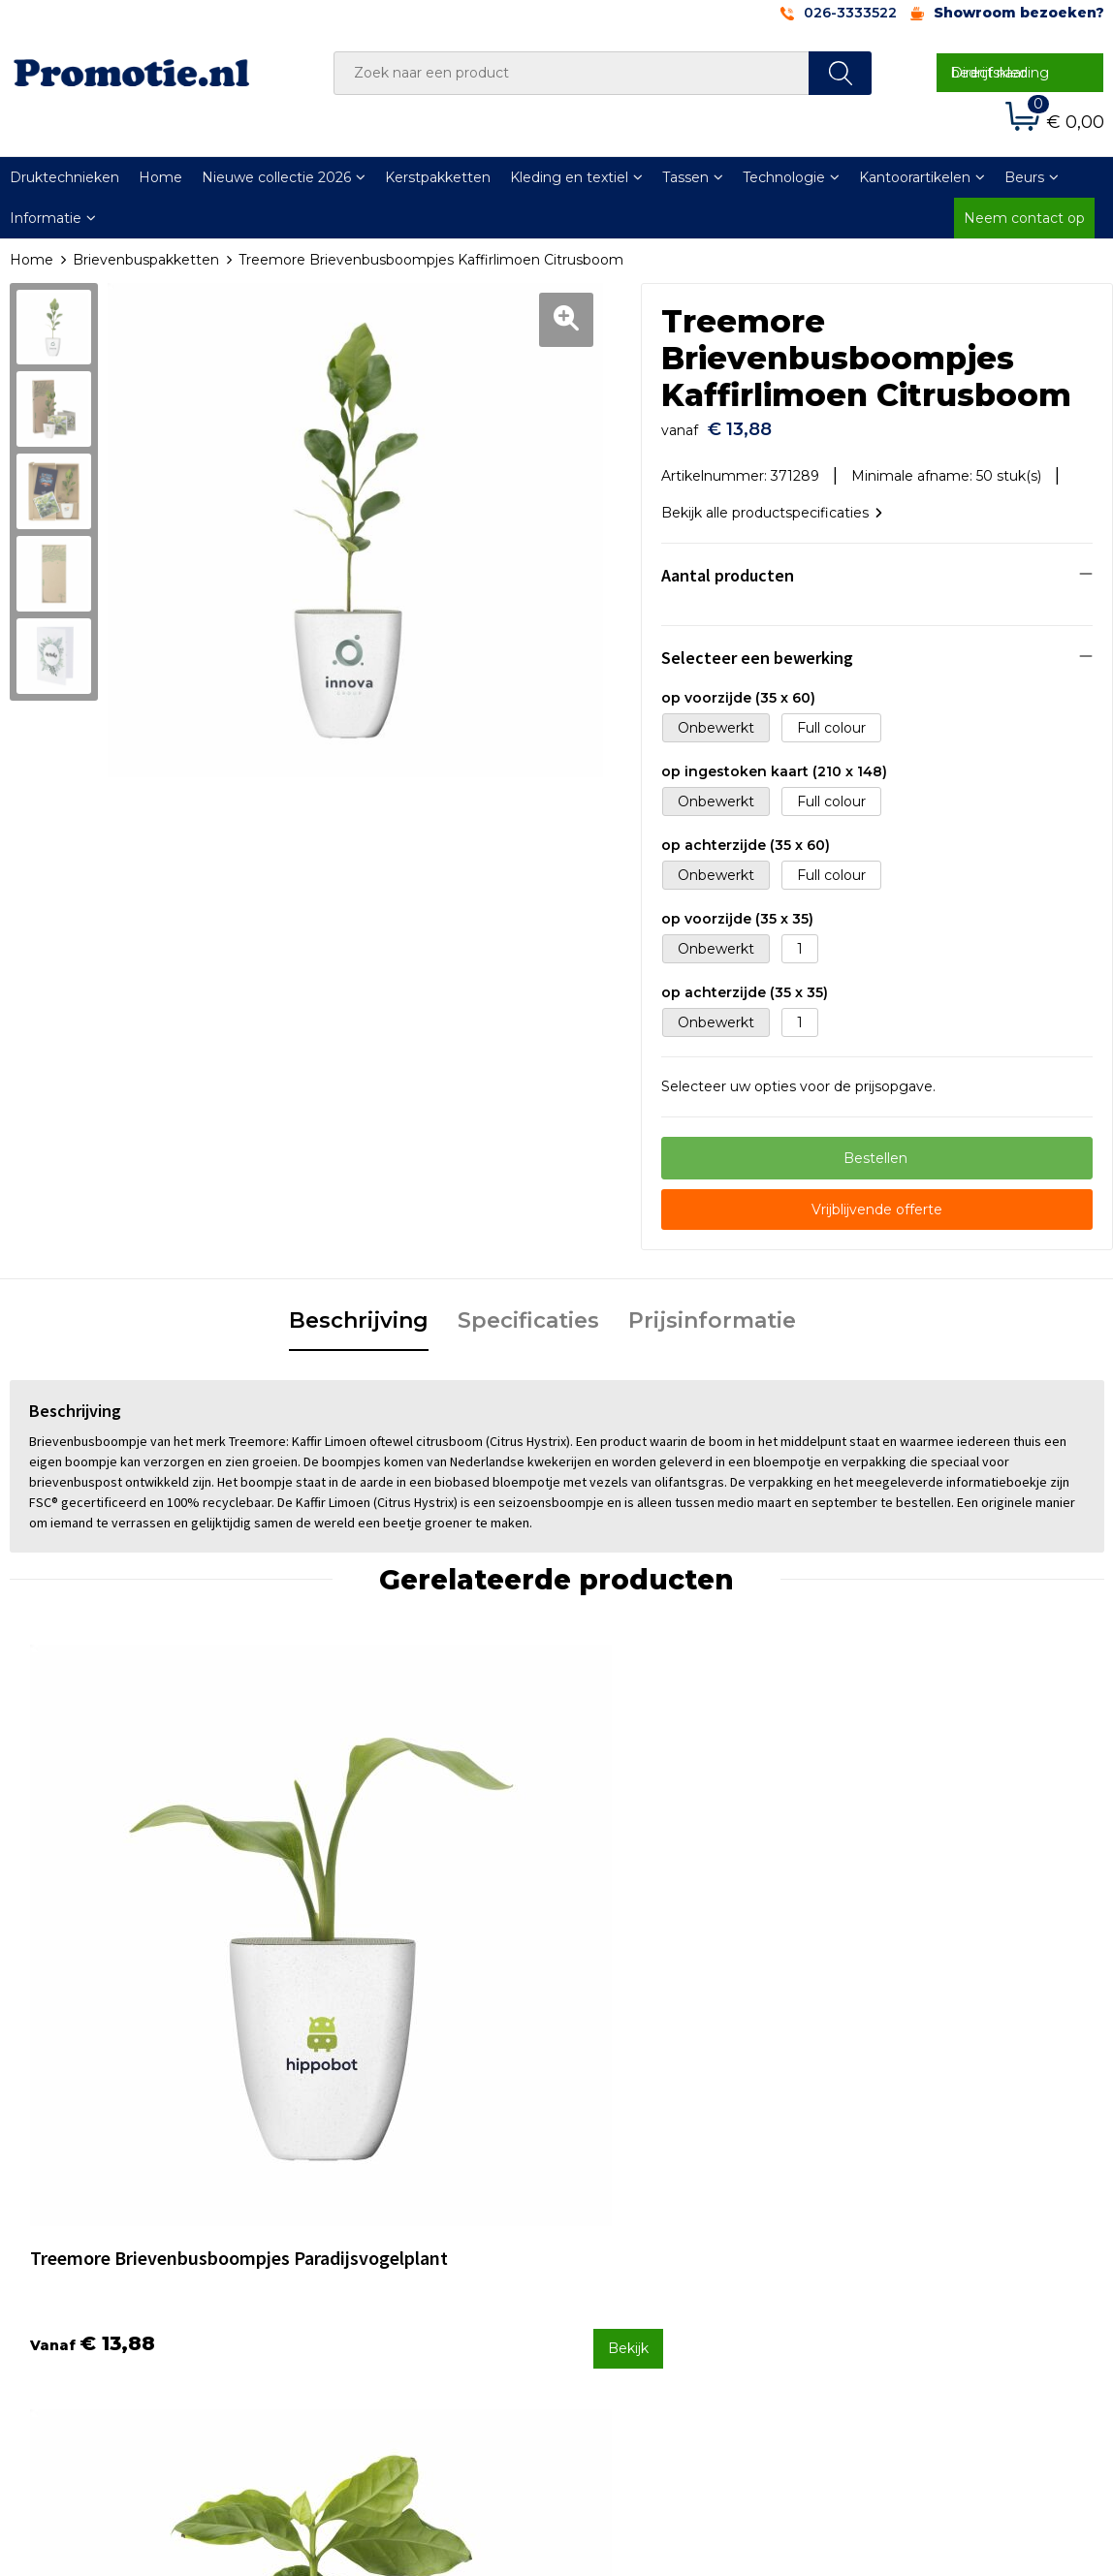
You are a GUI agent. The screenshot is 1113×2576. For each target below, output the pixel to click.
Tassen (685, 177)
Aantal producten (727, 565)
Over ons (339, 2189)
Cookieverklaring (907, 2214)
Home (160, 177)
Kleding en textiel (569, 177)
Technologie (784, 177)
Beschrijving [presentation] (359, 1311)
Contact (608, 2189)
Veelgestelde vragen (379, 2214)
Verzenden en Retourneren (674, 2240)
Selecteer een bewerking (757, 648)
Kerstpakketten (438, 177)
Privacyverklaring (909, 2240)
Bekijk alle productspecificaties (771, 503)
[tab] (359, 1312)
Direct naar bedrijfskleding (1000, 72)
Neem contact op (1024, 218)
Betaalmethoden (639, 2214)
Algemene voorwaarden (933, 2189)
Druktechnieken (364, 2240)
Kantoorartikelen (914, 177)
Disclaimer (886, 2266)
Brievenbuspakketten (146, 259)
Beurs (1024, 177)
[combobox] (572, 73)
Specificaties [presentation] (528, 1311)
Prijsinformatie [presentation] (712, 1311)
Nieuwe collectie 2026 (276, 177)
